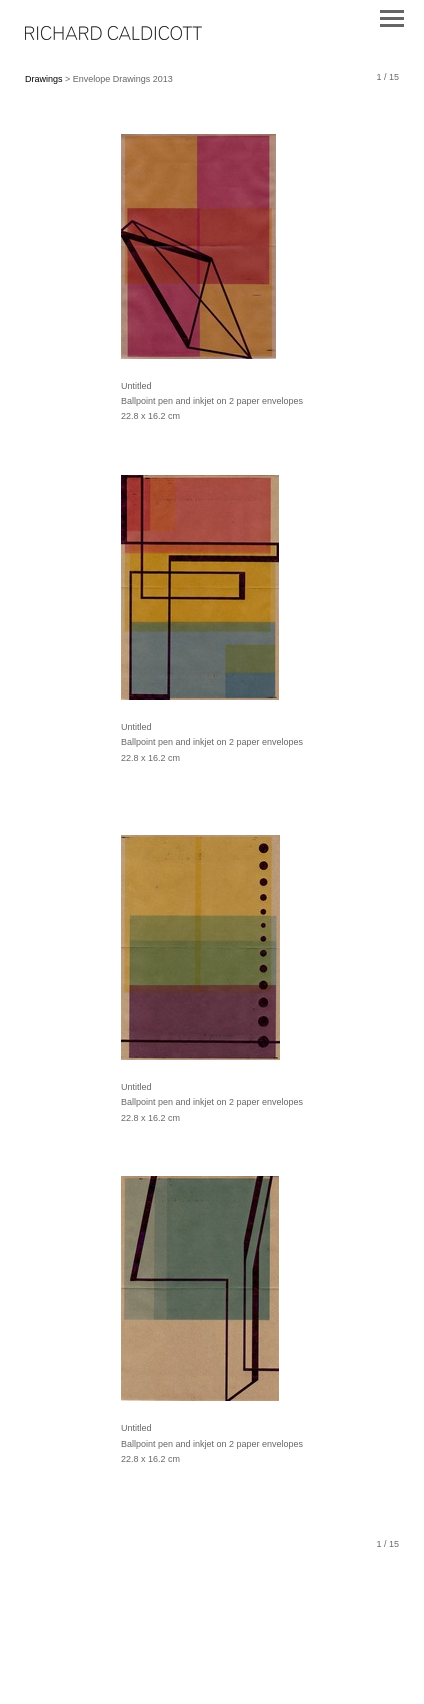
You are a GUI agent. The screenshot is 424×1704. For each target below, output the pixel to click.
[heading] (113, 36)
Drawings (44, 79)
